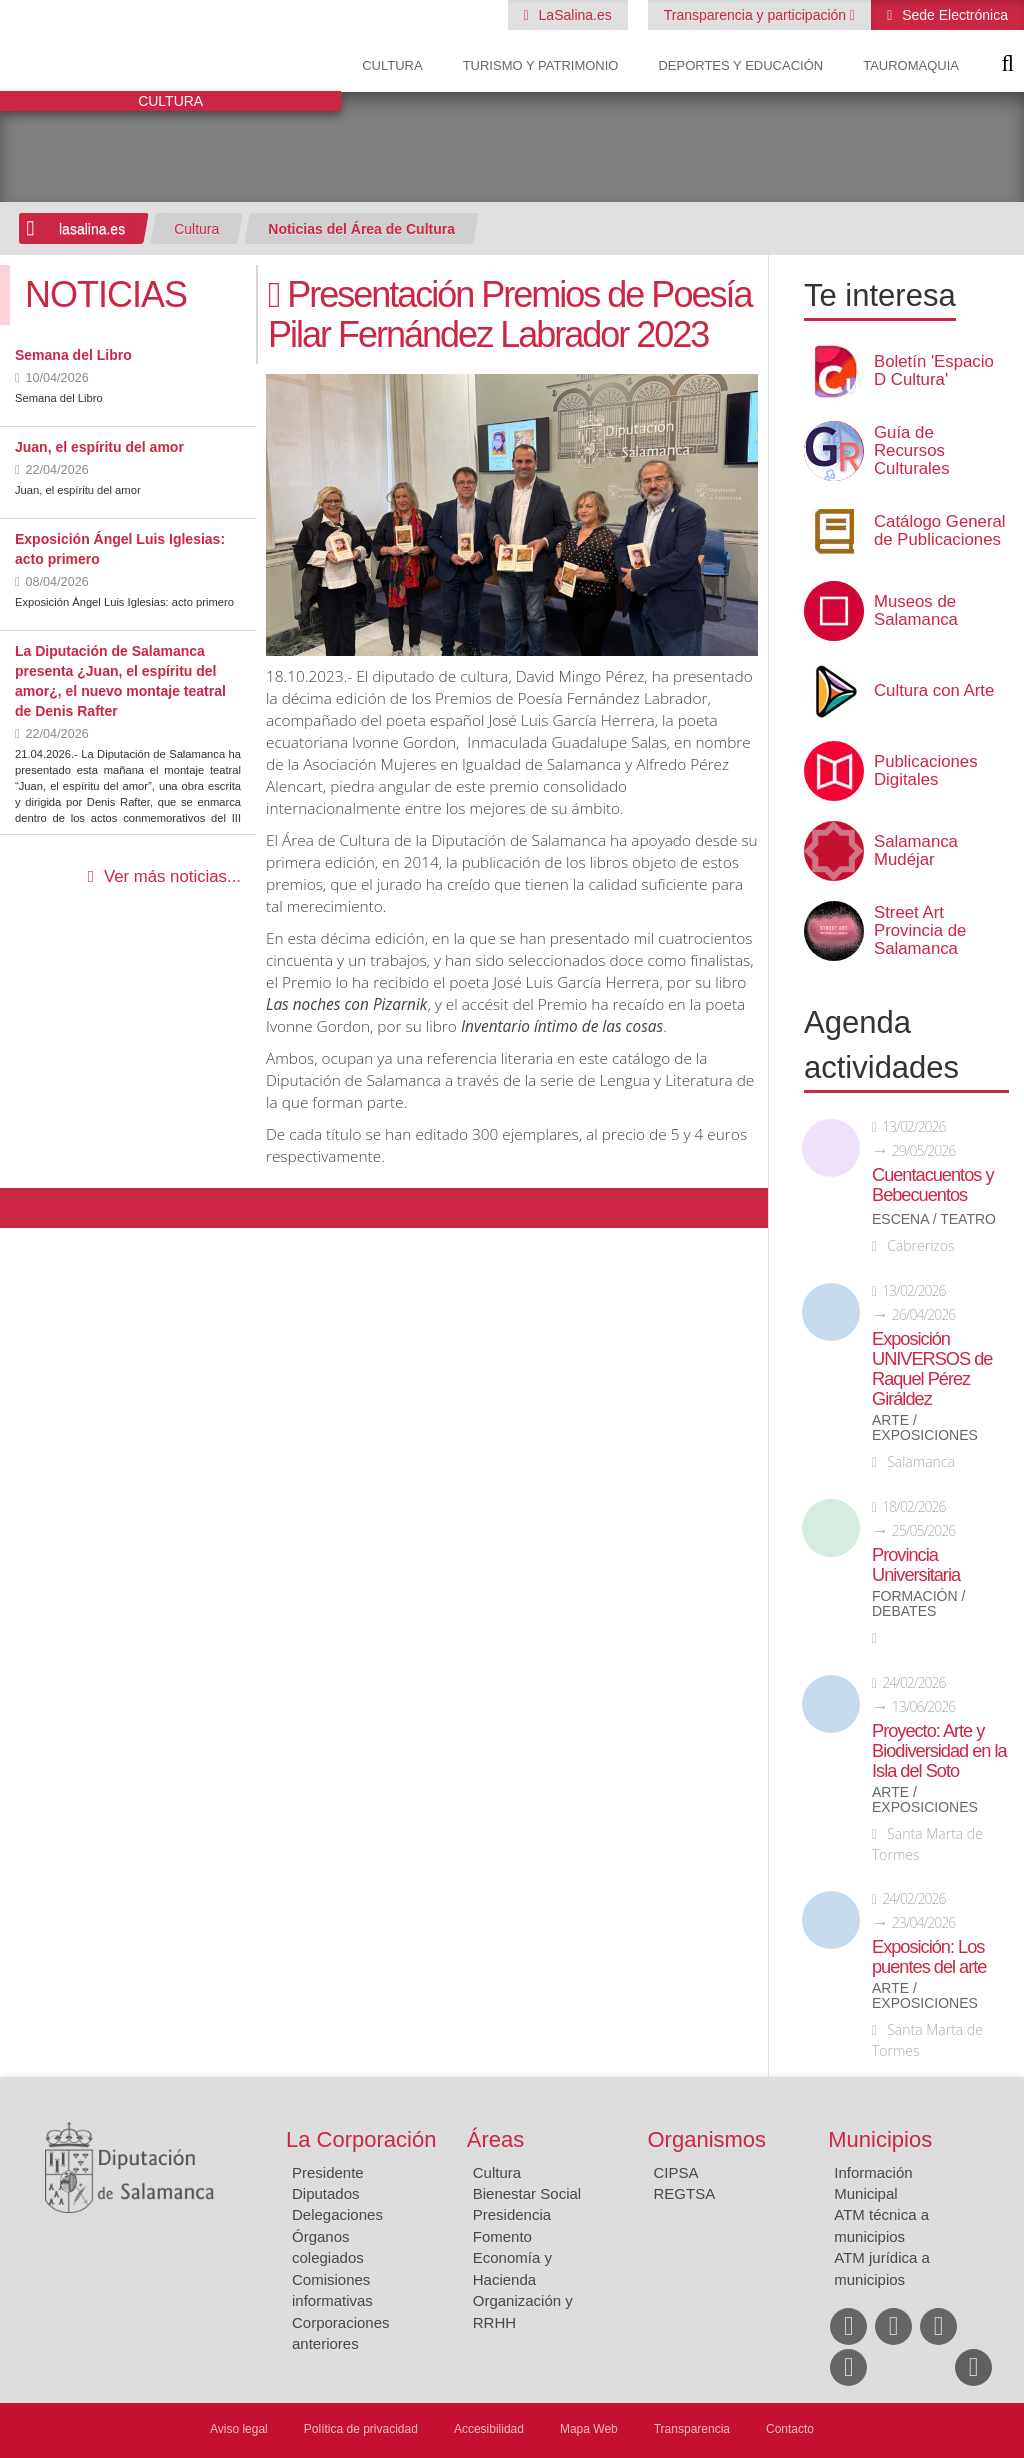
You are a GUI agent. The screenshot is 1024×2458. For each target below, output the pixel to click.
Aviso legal (239, 2429)
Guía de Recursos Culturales (912, 451)
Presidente (328, 2172)
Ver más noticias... (172, 876)
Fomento (502, 2236)
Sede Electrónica (953, 15)
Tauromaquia (911, 65)
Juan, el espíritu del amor (99, 447)
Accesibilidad (489, 2429)
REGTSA (685, 2193)
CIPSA (676, 2172)
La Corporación (361, 2139)
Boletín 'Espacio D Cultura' (934, 371)
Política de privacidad (361, 2429)
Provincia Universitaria (916, 1565)
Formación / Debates (918, 1604)
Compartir (25, 1208)
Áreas (495, 2139)
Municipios (880, 2139)
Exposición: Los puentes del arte (929, 1957)
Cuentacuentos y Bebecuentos (933, 1185)
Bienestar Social (527, 2193)
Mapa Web (589, 2429)
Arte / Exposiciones (925, 1428)
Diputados (326, 2193)
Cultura (392, 65)
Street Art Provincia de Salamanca (920, 931)
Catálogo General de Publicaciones (940, 531)
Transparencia (692, 2429)
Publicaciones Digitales (926, 771)
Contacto (790, 2429)
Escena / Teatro (934, 1219)
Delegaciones (337, 2214)
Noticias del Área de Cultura (361, 229)
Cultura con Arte (934, 691)
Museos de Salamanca (916, 611)
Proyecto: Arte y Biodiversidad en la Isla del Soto (939, 1751)
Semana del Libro (73, 355)
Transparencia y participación (757, 15)
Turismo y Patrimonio (541, 65)
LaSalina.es (573, 15)
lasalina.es (92, 229)
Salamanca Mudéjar (916, 851)
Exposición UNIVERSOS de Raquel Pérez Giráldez (932, 1369)
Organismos (707, 2139)
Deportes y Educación (740, 65)
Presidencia (512, 2214)
